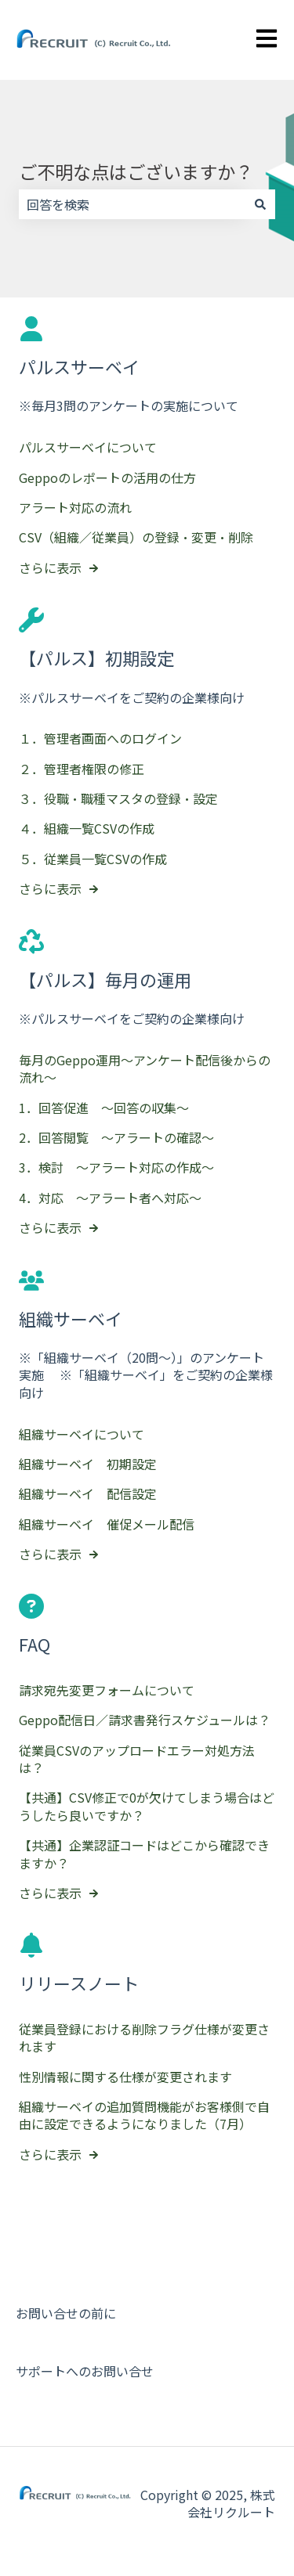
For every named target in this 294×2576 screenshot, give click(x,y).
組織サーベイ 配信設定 (88, 1493)
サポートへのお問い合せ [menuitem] (85, 2371)
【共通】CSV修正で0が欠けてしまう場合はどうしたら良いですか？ (146, 1806)
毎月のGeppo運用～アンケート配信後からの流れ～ (144, 1068)
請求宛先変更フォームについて (106, 1690)
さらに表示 (50, 567)
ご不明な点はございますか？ (136, 171)
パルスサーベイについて (88, 447)
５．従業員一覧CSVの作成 (93, 858)
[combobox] (132, 204)
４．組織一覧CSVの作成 (86, 829)
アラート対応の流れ (75, 507)
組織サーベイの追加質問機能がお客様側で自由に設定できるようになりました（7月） (144, 2115)
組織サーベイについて (81, 1434)
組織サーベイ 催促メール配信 (106, 1524)
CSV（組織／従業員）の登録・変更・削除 (136, 537)
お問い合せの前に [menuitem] (66, 2313)
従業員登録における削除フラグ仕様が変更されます (144, 2037)
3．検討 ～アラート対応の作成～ (116, 1167)
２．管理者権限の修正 (81, 768)
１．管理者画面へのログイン (100, 738)
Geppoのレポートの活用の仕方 (107, 477)
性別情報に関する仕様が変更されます (125, 2076)
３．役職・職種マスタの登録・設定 (118, 798)
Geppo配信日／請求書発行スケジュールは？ (144, 1719)
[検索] (260, 204)
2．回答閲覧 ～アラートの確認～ (116, 1137)
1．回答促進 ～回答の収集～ (104, 1107)
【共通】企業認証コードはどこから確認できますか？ (144, 1854)
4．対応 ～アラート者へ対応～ (110, 1197)
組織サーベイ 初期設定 (88, 1463)
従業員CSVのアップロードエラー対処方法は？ (137, 1759)
